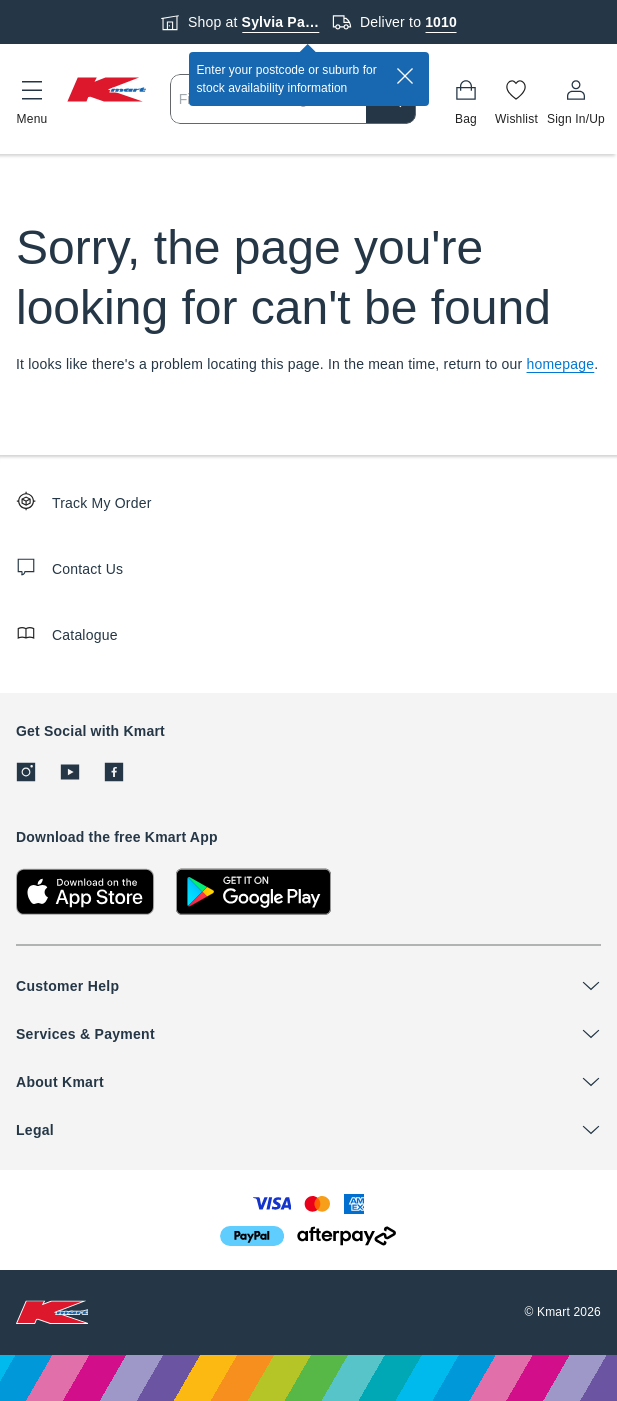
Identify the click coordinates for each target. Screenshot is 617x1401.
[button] (32, 99)
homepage (561, 364)
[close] (405, 76)
